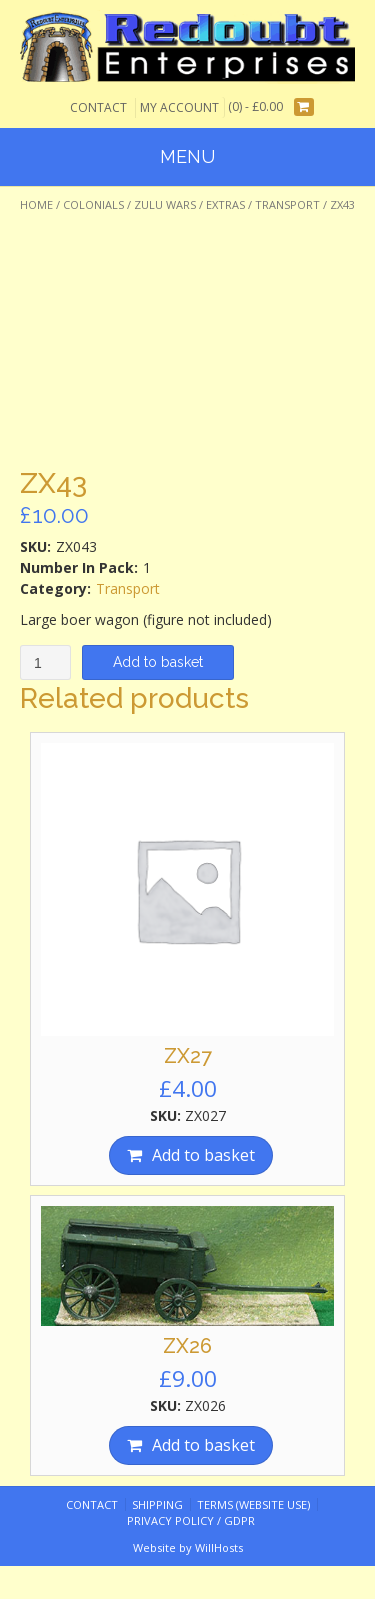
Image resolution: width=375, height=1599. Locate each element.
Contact (98, 107)
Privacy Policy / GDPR (191, 1520)
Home (36, 204)
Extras (225, 204)
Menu (187, 156)
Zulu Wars (165, 204)
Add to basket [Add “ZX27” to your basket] (203, 1155)
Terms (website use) (253, 1504)
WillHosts (219, 1547)
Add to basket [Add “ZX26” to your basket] (203, 1445)
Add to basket (158, 662)
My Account (179, 107)
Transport (287, 204)
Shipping (157, 1504)
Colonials (93, 204)
